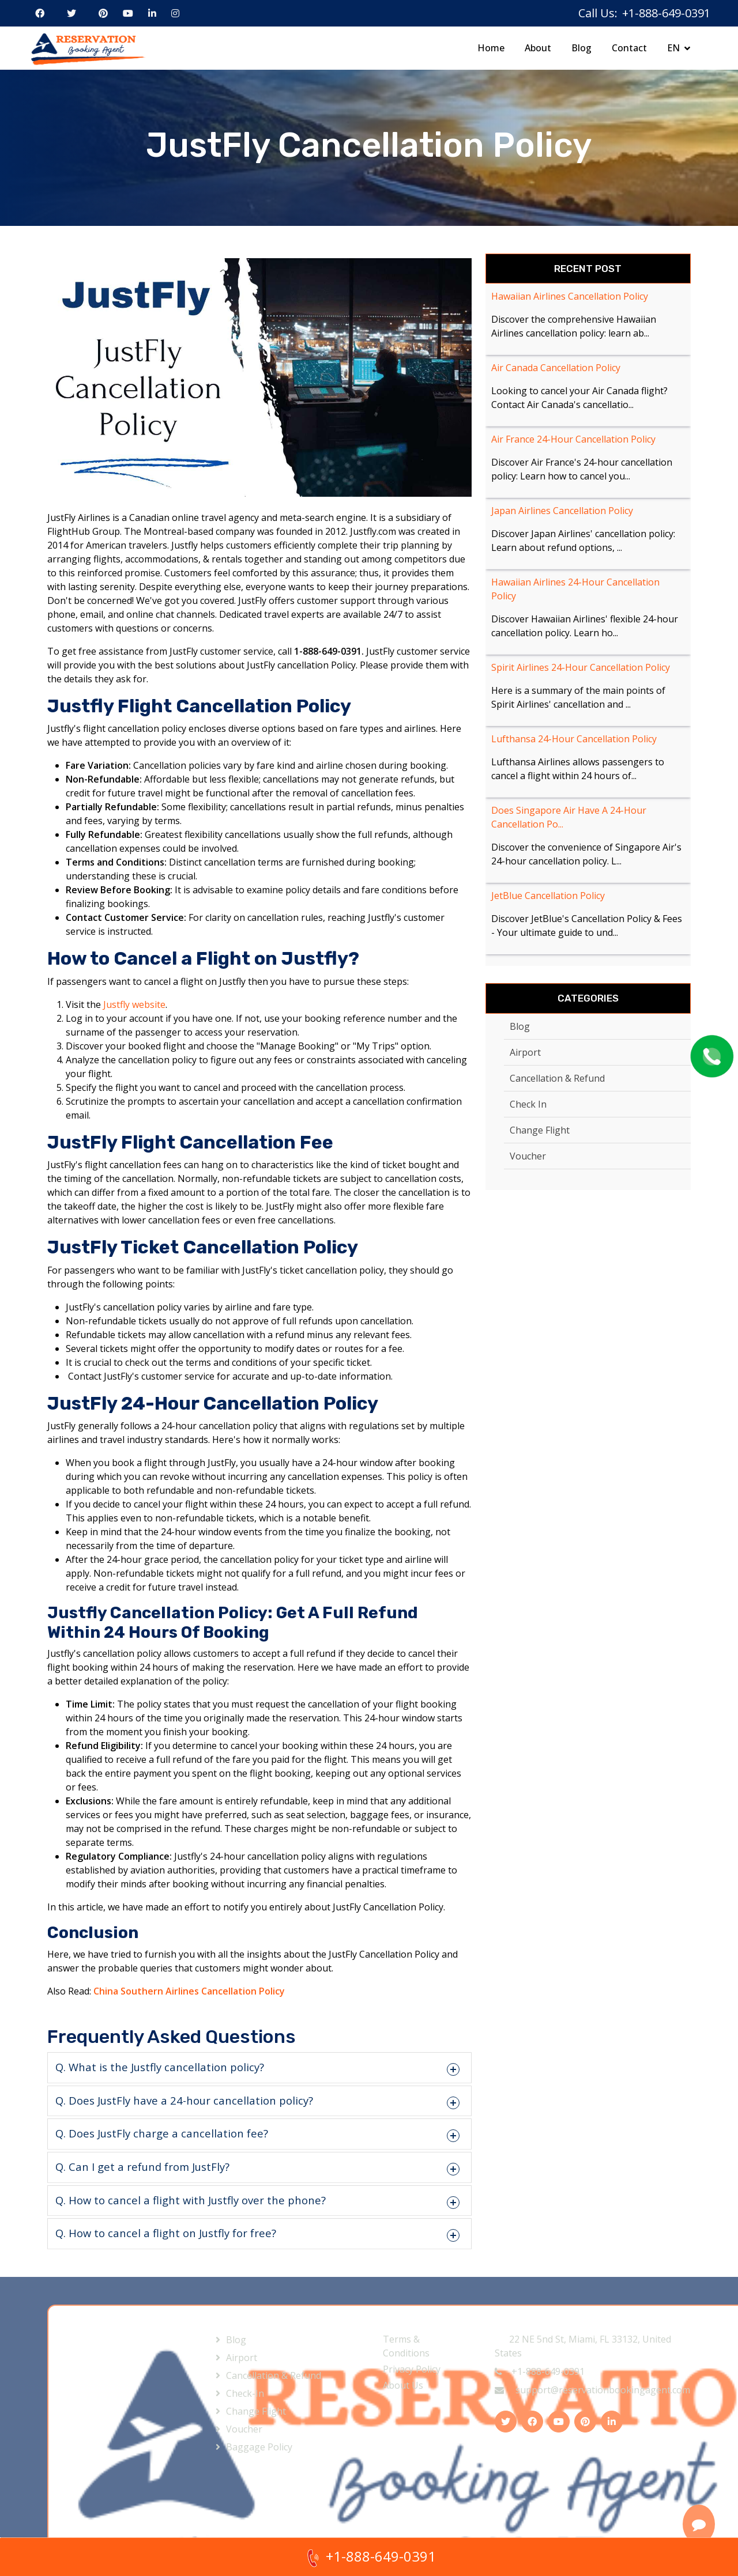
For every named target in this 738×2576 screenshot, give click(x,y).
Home (490, 47)
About (538, 47)
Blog (581, 47)
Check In (528, 1104)
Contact (629, 47)
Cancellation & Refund (557, 1078)
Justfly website (134, 1004)
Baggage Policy (259, 2447)
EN (673, 47)
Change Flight (540, 1130)
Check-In (245, 2393)
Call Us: (597, 13)
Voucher (528, 1156)
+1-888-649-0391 (540, 2371)
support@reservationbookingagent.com (592, 2390)
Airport (525, 1052)
